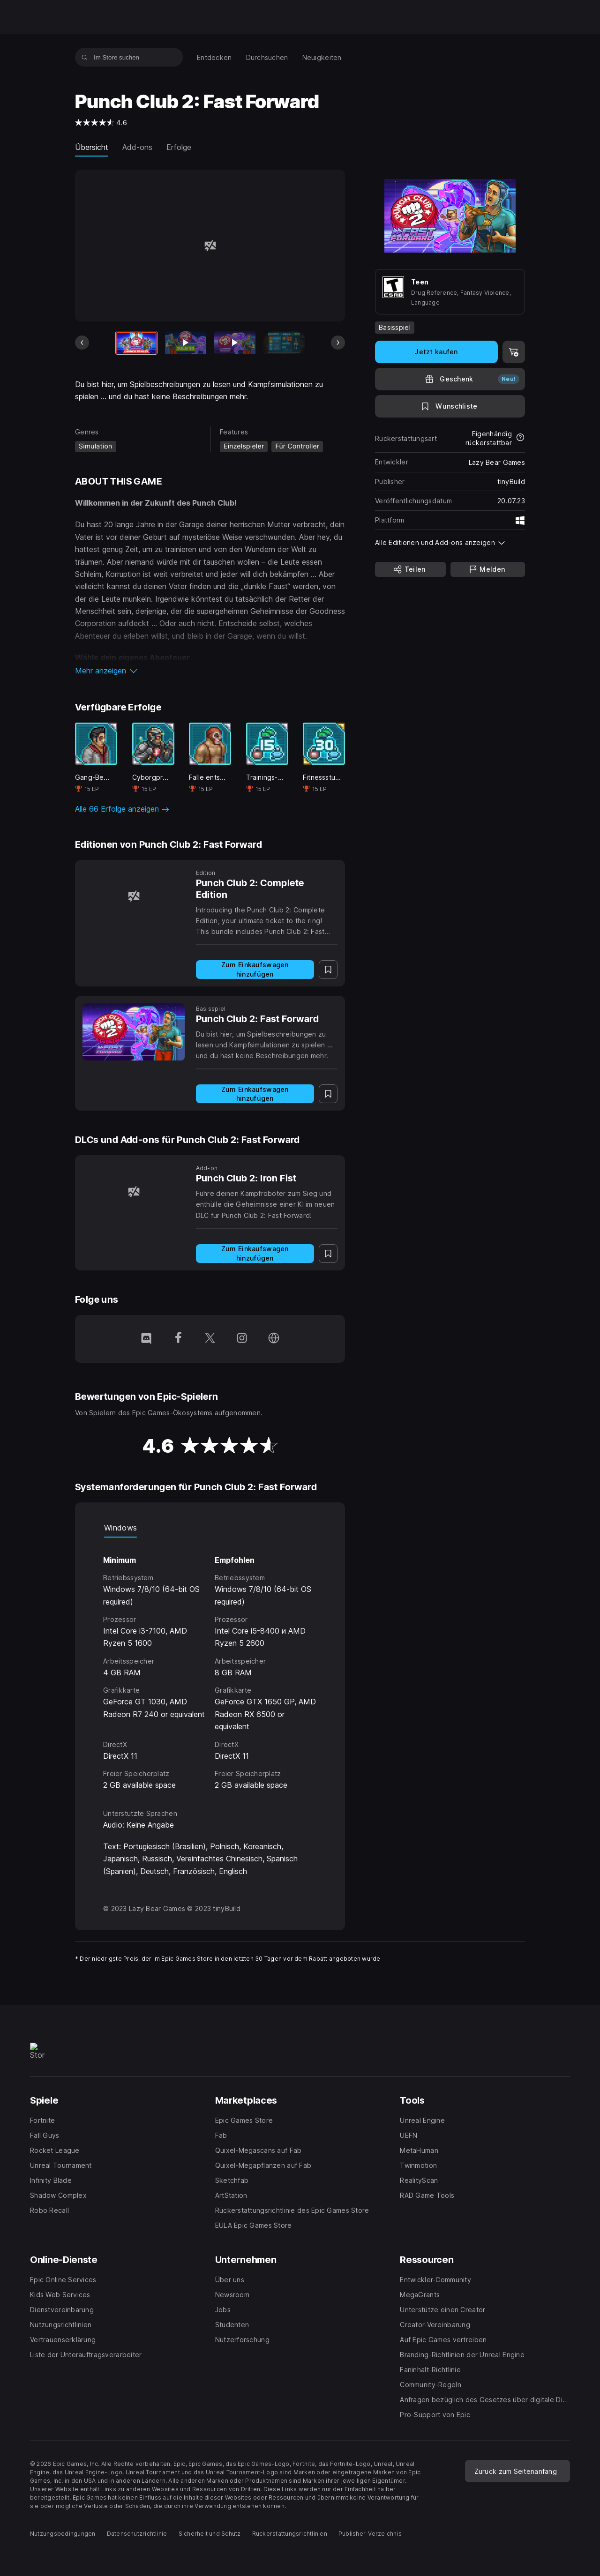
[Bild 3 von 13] (235, 343)
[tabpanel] (210, 1665)
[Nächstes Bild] (338, 343)
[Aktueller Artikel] (136, 343)
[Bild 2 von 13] (186, 343)
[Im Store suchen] (85, 57)
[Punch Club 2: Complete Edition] (133, 896)
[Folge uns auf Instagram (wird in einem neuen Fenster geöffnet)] (241, 1338)
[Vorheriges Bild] (82, 343)
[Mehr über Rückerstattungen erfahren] (520, 438)
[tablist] (210, 1528)
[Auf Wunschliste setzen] (450, 406)
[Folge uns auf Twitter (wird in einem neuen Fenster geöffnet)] (210, 1338)
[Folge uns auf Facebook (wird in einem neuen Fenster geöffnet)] (178, 1338)
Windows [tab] (120, 1527)
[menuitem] (214, 57)
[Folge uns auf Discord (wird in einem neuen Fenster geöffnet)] (146, 1338)
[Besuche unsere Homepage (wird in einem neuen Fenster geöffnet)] (273, 1338)
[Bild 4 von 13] (284, 343)
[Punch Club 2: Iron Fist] (133, 1191)
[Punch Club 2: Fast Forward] (133, 1031)
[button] (210, 671)
